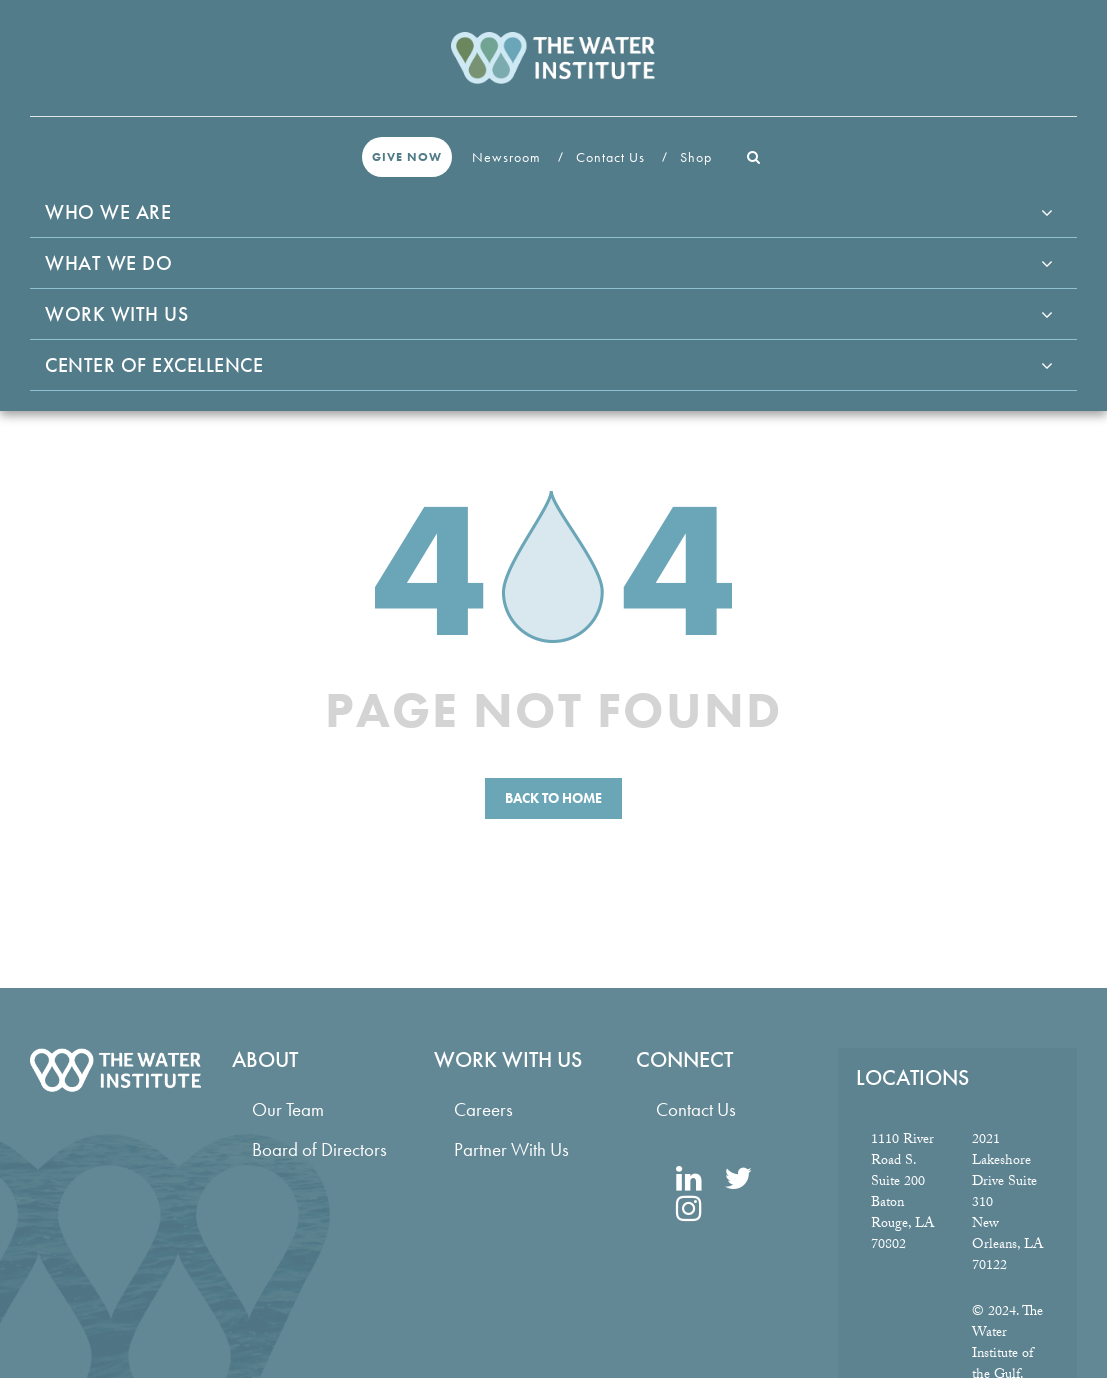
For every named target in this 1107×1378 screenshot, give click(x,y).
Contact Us (612, 157)
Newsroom (508, 157)
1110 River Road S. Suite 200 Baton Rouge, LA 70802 (902, 1193)
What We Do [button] (108, 263)
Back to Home (553, 798)
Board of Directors (319, 1149)
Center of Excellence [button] (154, 365)
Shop (698, 157)
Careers (483, 1109)
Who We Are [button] (108, 212)
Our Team (288, 1109)
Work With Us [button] (116, 314)
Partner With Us (511, 1149)
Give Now (407, 157)
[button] (754, 157)
